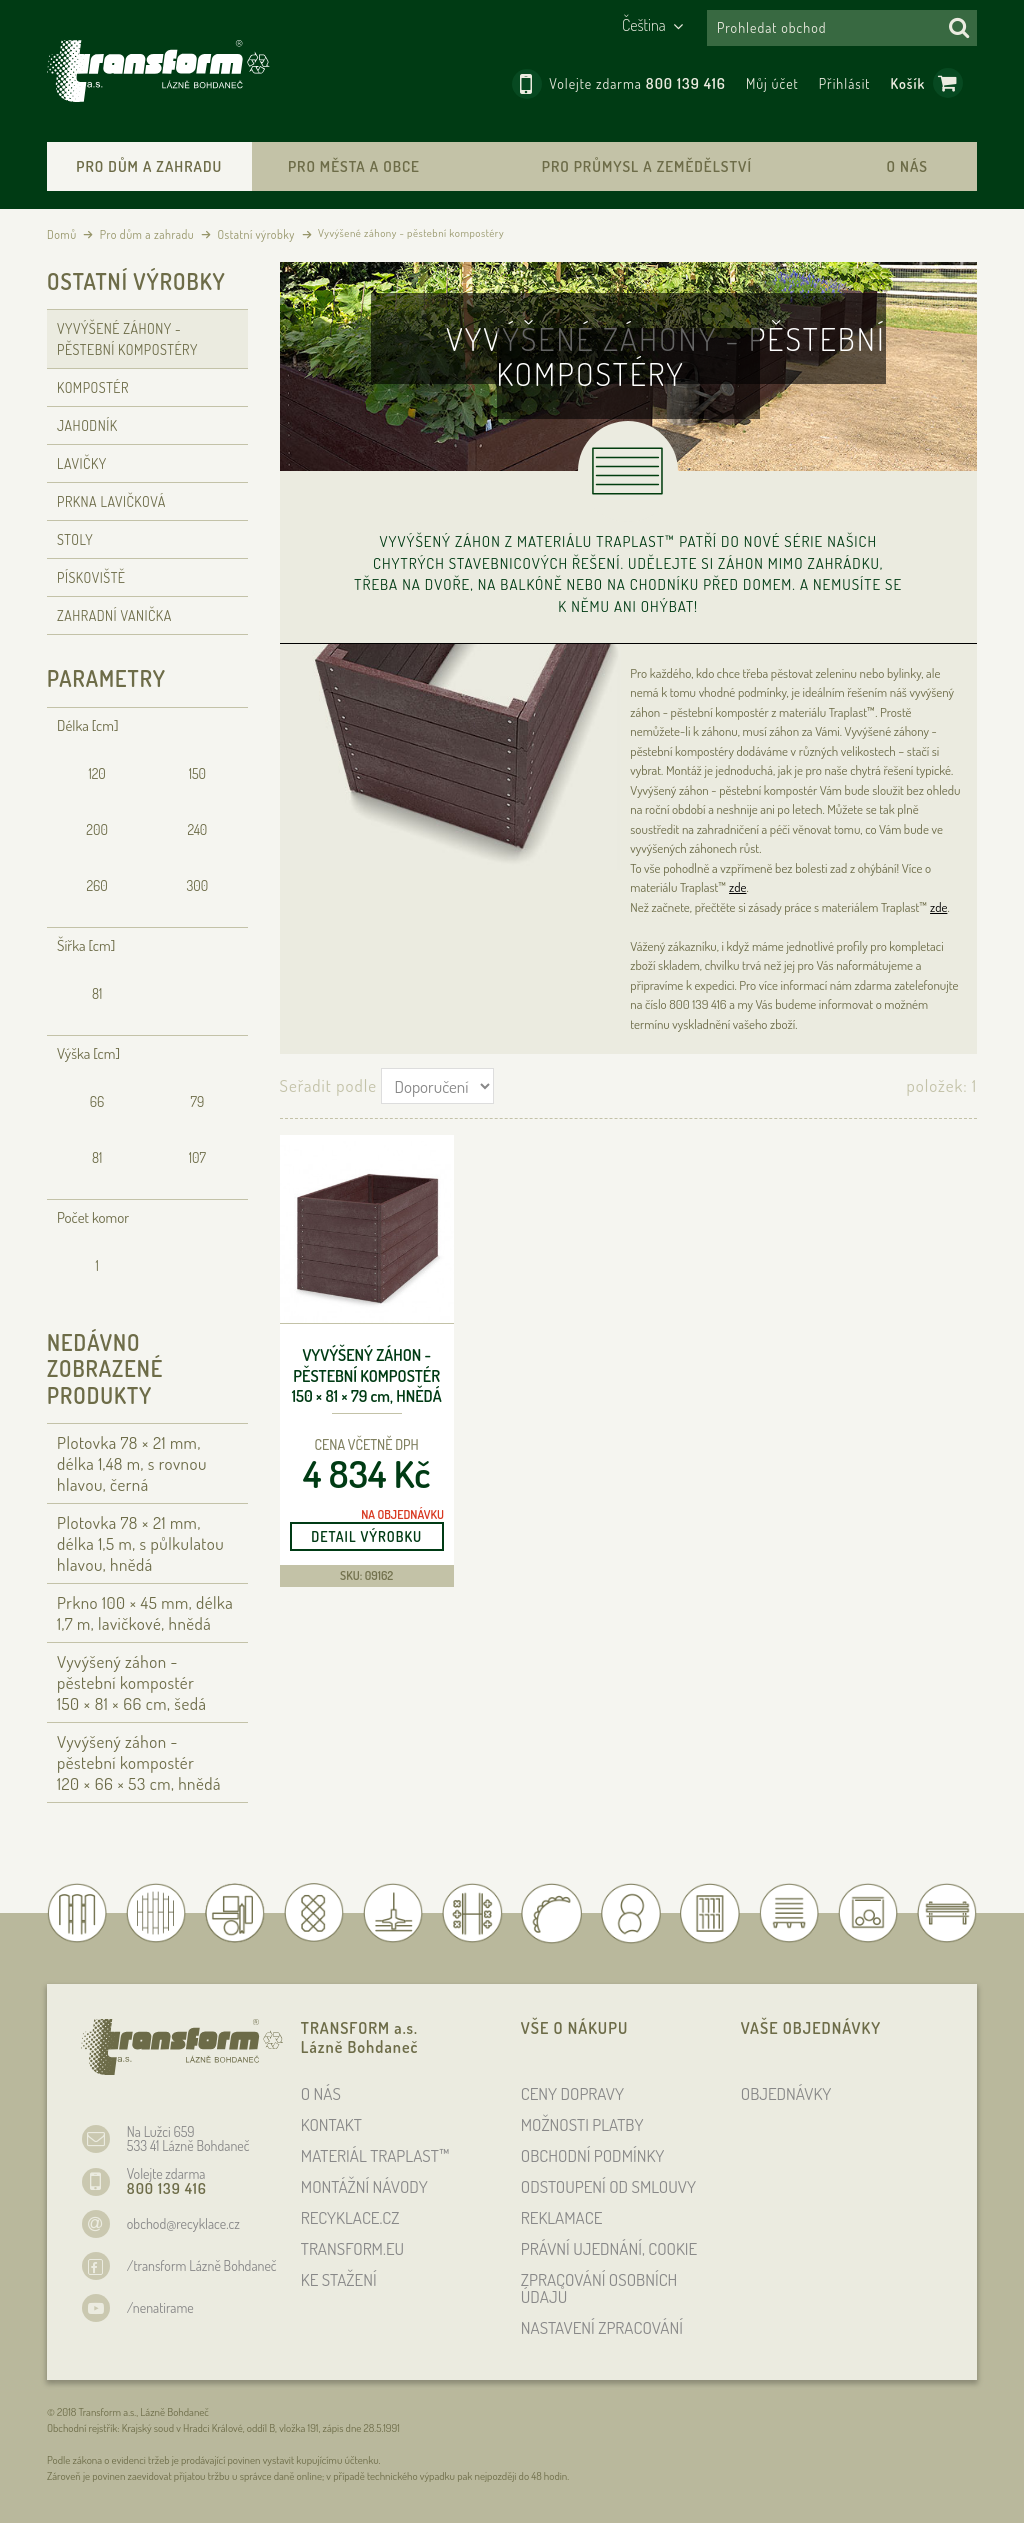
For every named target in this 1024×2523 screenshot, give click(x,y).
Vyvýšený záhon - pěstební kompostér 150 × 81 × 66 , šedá (131, 1682)
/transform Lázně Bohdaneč (202, 2265)
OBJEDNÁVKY (786, 2093)
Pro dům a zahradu (149, 166)
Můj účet (772, 83)
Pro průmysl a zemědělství (647, 166)
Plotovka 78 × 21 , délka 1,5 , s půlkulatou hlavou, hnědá (140, 1543)
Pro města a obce (354, 166)
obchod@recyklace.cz (183, 2223)
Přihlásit (845, 83)
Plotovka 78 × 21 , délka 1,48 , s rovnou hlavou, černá (132, 1463)
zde (737, 887)
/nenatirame (160, 2307)
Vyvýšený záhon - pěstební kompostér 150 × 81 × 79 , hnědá (367, 1376)
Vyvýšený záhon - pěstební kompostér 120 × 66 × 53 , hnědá (139, 1762)
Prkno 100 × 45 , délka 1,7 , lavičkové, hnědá (145, 1613)
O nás (907, 166)
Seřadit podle (328, 1085)
